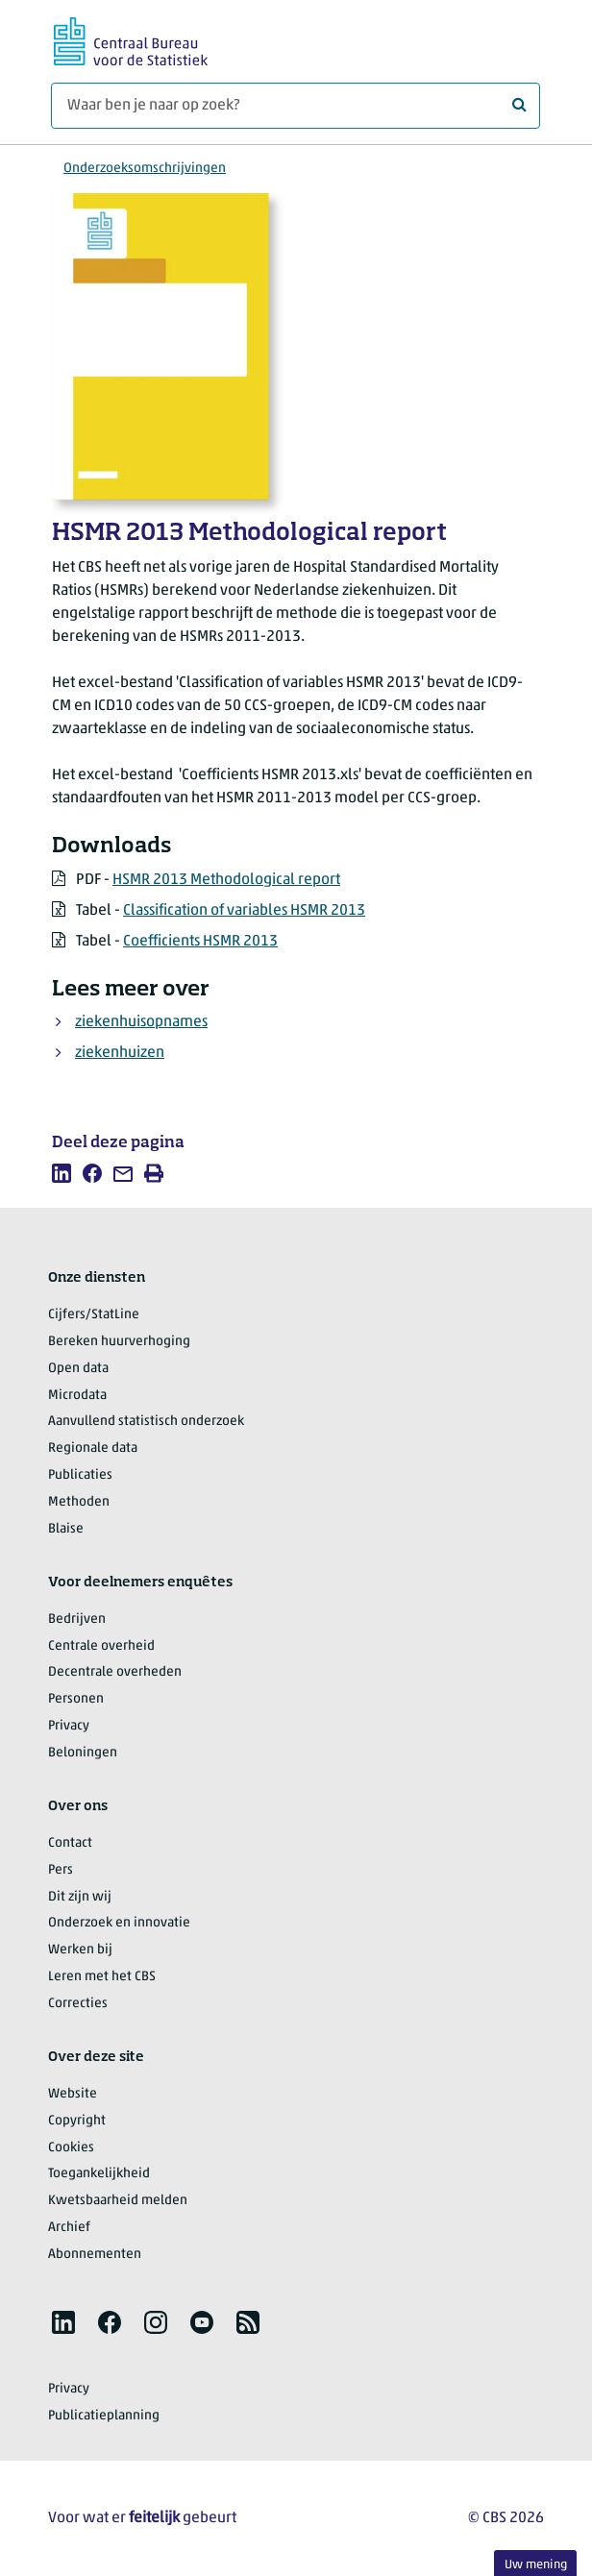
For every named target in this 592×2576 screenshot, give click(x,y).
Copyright (77, 2121)
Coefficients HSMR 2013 (200, 941)
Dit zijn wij (79, 1897)
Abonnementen (94, 2254)
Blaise (66, 1529)
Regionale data (92, 1448)
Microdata (77, 1395)
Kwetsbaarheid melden (117, 2201)
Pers (60, 1870)
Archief (69, 2227)
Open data (78, 1368)
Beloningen (82, 1753)
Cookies (71, 2148)
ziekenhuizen (119, 1053)
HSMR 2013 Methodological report (226, 880)
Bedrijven (77, 1619)
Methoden (79, 1502)
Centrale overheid (101, 1646)
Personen (76, 1699)
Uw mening (536, 2565)
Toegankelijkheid (99, 2174)
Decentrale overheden (115, 1672)
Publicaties (80, 1475)
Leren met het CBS (102, 1977)
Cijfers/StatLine (93, 1315)
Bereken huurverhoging (119, 1342)
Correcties (78, 2004)
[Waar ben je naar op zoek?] (295, 106)
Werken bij (80, 1950)
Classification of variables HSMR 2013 (244, 911)
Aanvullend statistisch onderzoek (146, 1421)
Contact (70, 1843)
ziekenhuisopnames (141, 1022)
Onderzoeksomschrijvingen (144, 168)
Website (72, 2094)
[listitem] (61, 1173)
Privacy (68, 1726)
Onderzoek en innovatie (119, 1923)
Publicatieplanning (104, 2416)
